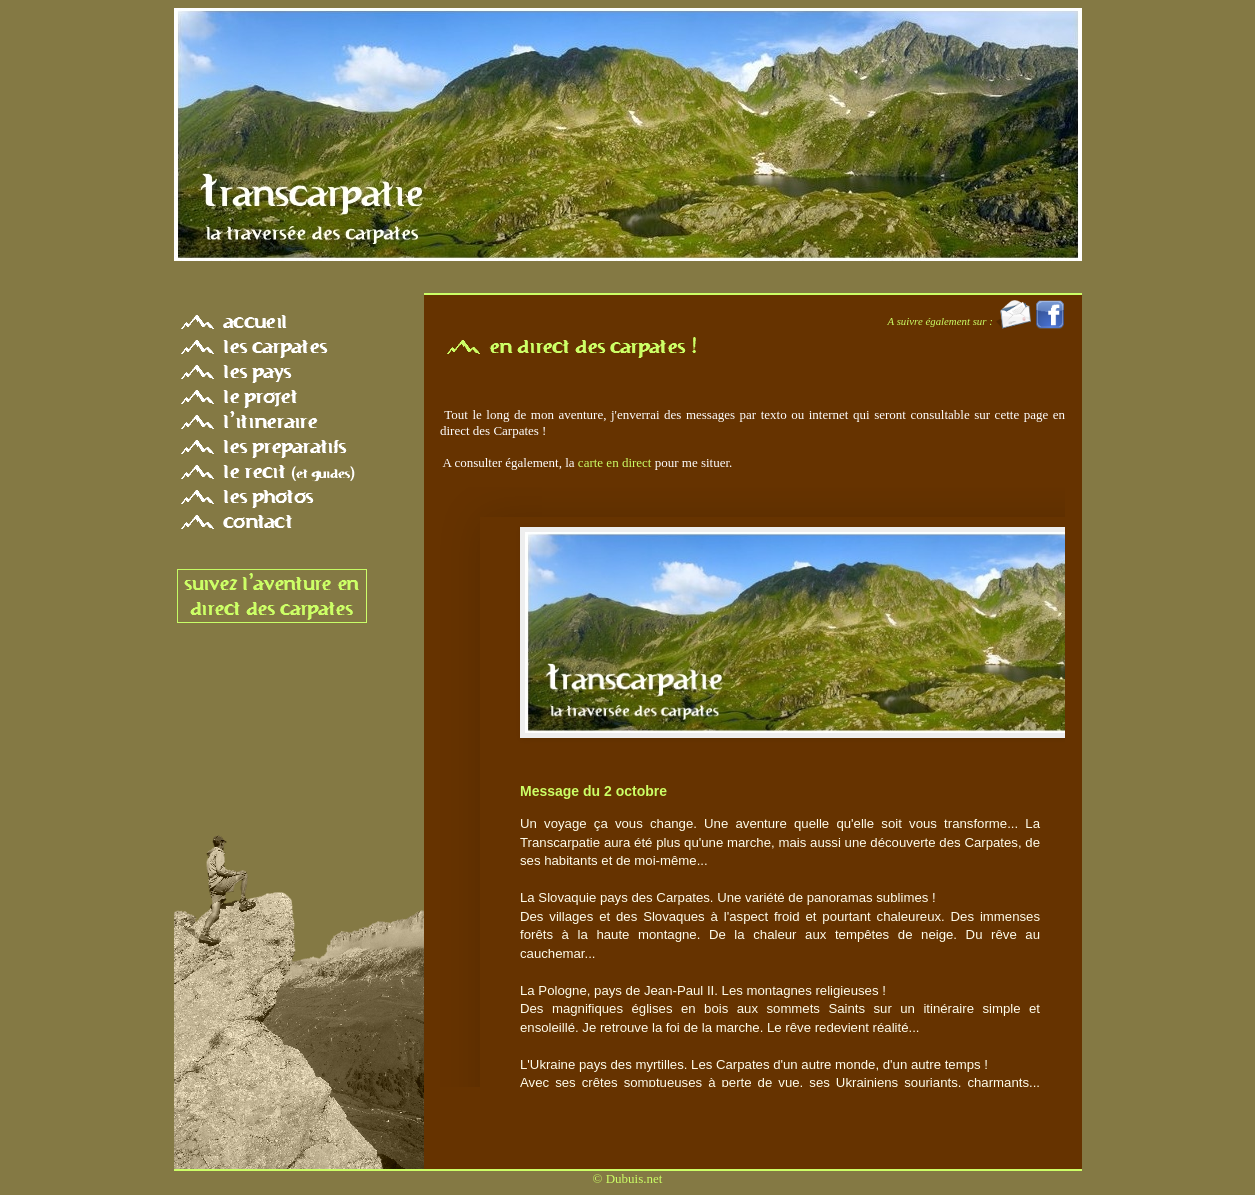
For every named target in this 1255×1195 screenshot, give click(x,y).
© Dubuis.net (628, 1178)
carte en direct (615, 462)
